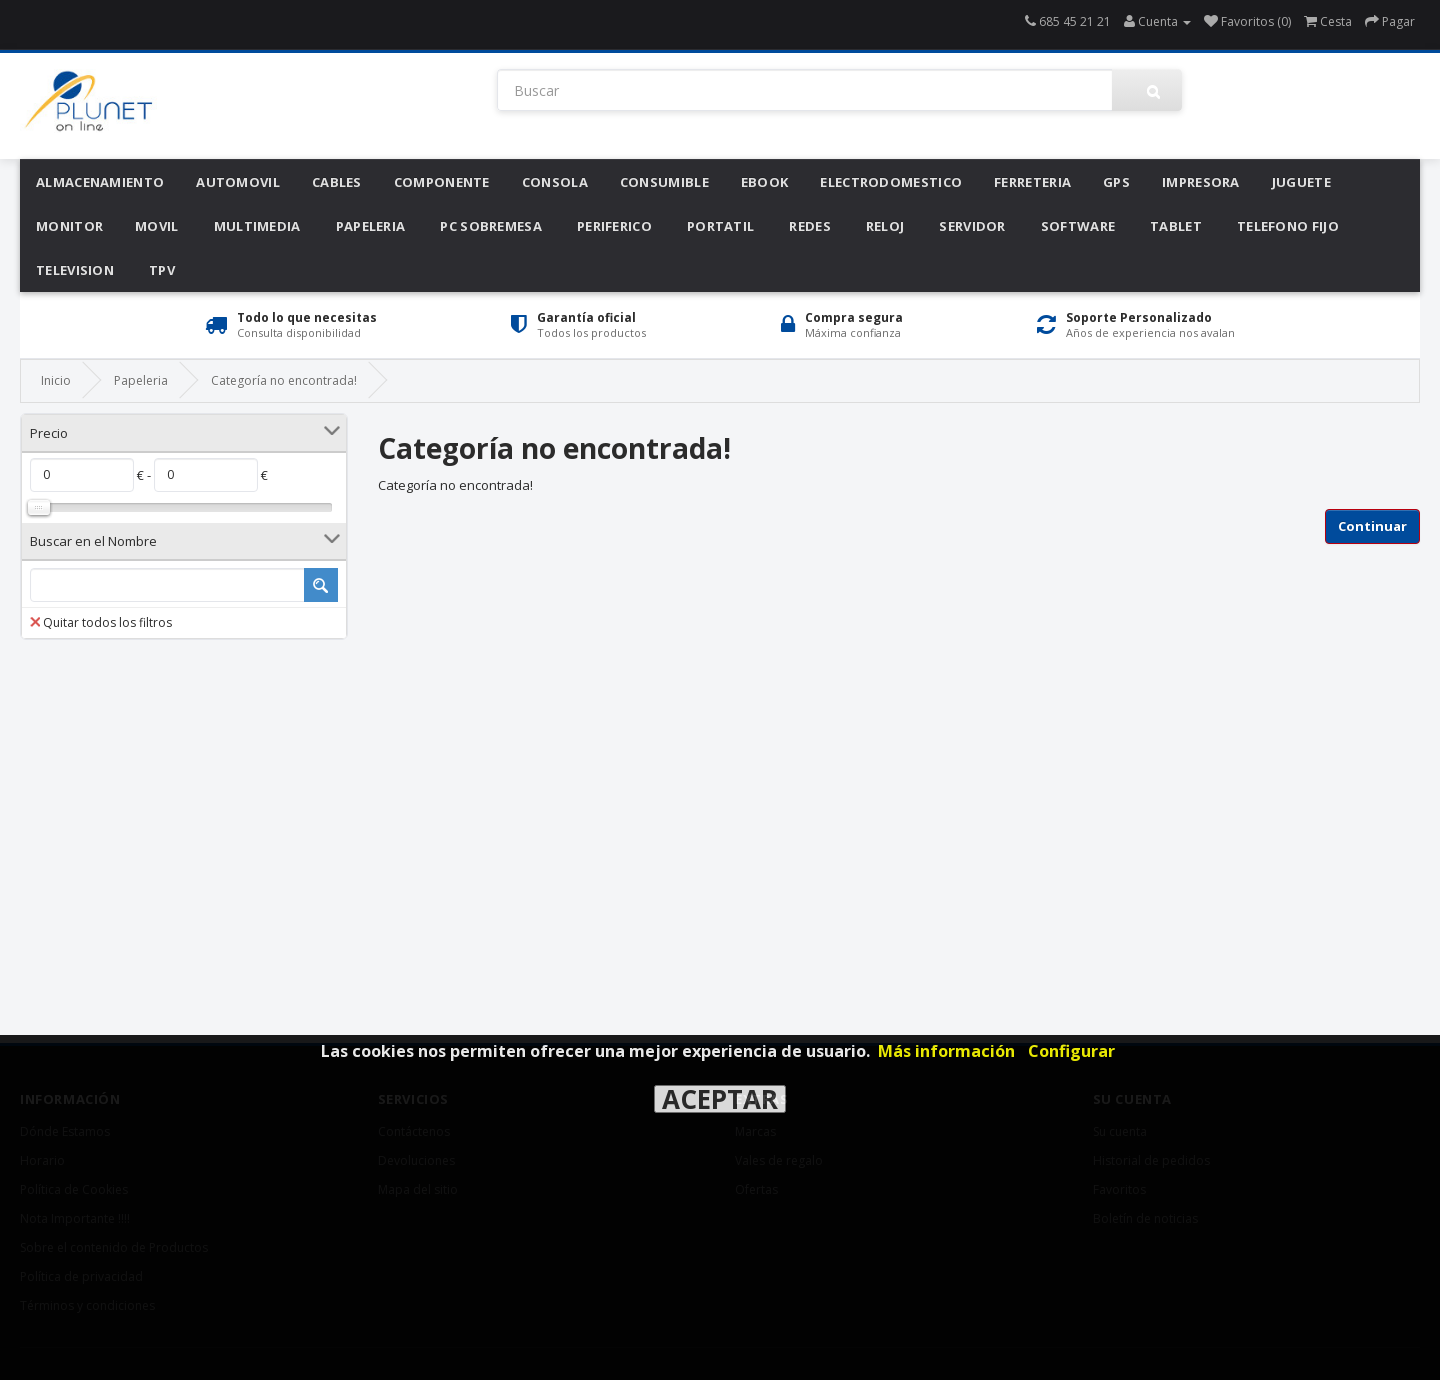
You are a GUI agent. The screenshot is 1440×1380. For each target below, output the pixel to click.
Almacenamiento (100, 182)
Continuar (1372, 526)
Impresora (1201, 182)
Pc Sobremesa (491, 226)
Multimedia (257, 226)
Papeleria (371, 226)
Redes (810, 226)
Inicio (56, 380)
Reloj (885, 226)
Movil (157, 226)
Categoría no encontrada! (284, 380)
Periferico (614, 226)
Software (1078, 226)
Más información (946, 1051)
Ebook (765, 182)
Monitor (69, 226)
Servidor (972, 226)
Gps (1116, 182)
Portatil (720, 226)
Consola (555, 182)
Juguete (1301, 182)
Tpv (162, 270)
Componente (442, 182)
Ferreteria (1032, 182)
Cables (337, 182)
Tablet (1176, 226)
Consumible (664, 182)
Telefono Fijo (1288, 226)
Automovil (238, 182)
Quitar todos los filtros (101, 622)
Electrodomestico (891, 182)
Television (75, 270)
